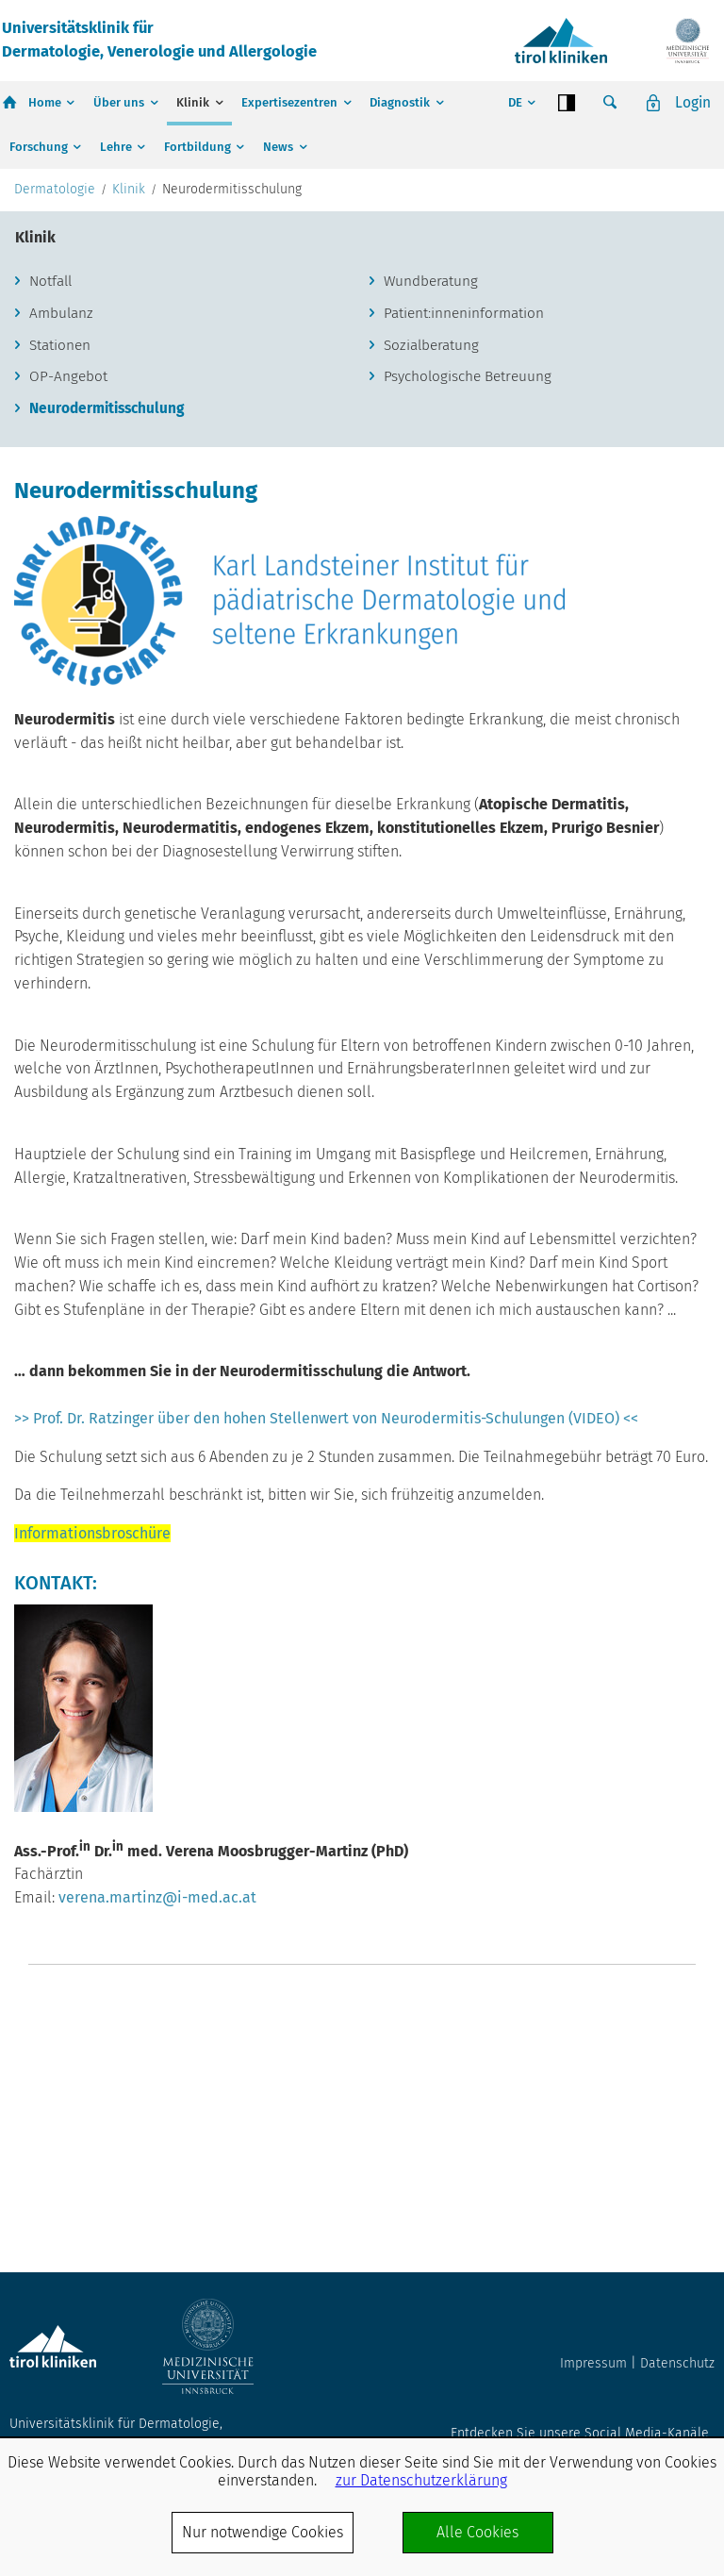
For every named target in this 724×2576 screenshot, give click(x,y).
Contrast (565, 103)
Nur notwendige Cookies (262, 2532)
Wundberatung (433, 463)
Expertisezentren (289, 102)
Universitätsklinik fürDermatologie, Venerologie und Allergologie (168, 40)
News (278, 147)
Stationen (62, 529)
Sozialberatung (435, 529)
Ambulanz (63, 496)
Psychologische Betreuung (472, 562)
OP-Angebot (69, 562)
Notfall (53, 463)
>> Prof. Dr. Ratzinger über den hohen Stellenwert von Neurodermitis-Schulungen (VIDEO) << (326, 1605)
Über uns (118, 102)
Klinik (192, 102)
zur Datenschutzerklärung (421, 2480)
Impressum (593, 2363)
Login (692, 102)
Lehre (116, 147)
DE (513, 102)
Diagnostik (400, 102)
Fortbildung (197, 147)
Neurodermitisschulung (111, 595)
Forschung (38, 147)
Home (44, 102)
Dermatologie (54, 370)
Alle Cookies (477, 2532)
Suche (609, 103)
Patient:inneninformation (467, 496)
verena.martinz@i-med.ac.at (157, 2084)
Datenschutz (677, 2363)
